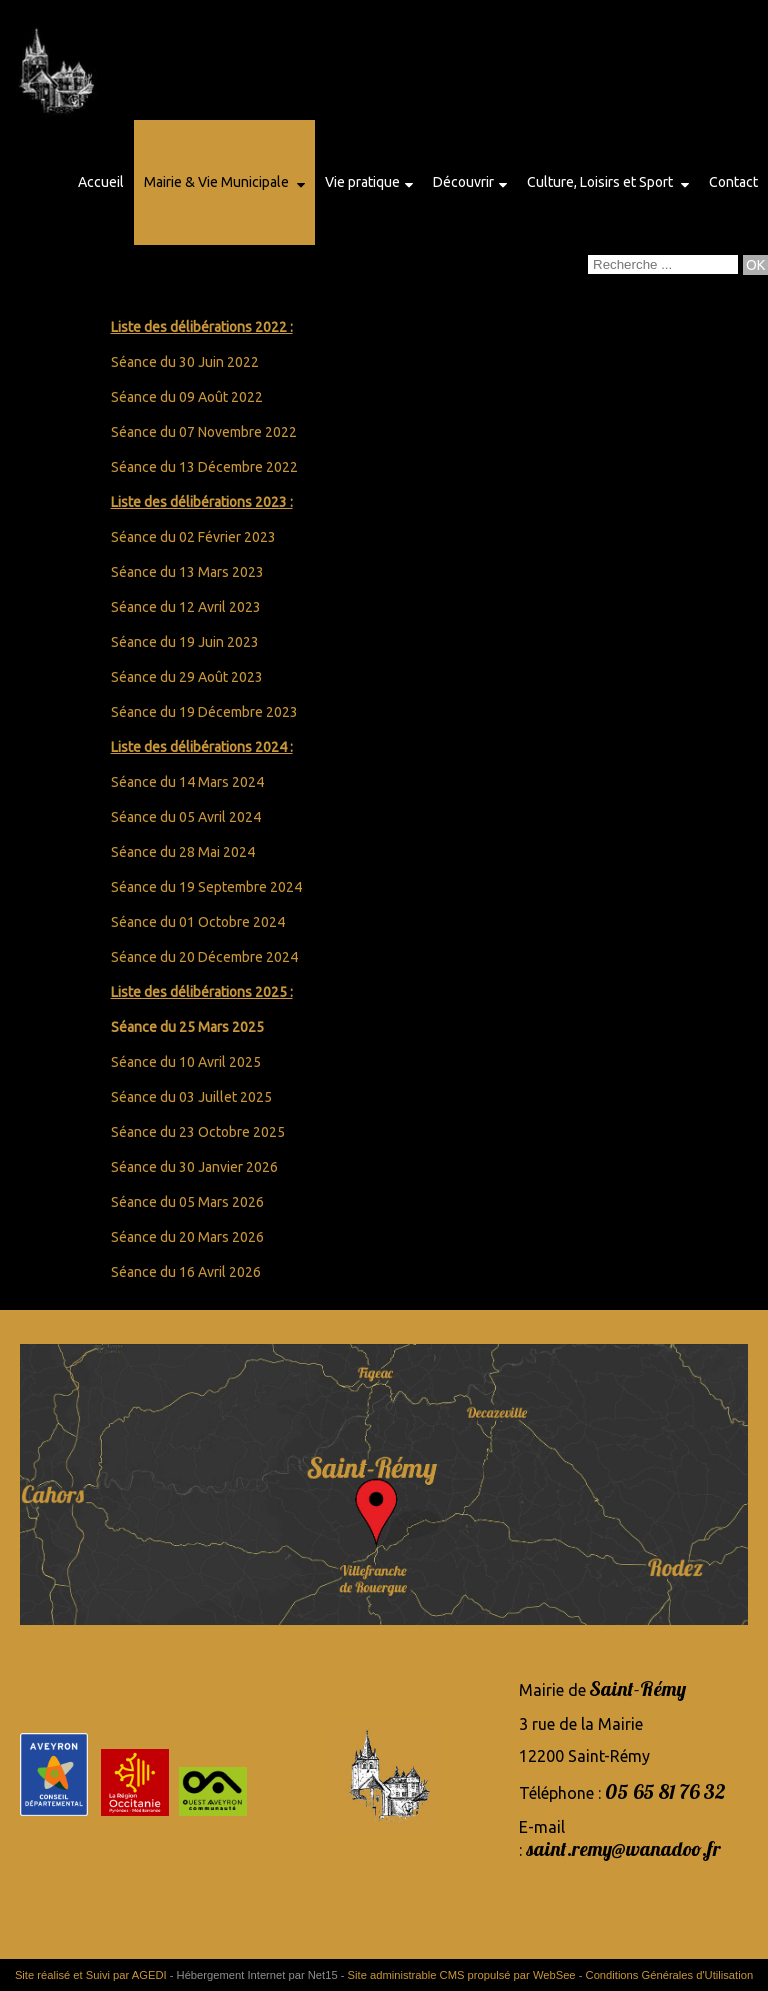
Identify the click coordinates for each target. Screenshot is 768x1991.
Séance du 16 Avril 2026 (186, 1272)
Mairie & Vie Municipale (218, 182)
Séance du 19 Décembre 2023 (204, 712)
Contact (733, 182)
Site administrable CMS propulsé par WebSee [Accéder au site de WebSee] (462, 1975)
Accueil (101, 182)
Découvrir (463, 182)
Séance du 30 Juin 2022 (185, 362)
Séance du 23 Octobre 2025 (198, 1132)
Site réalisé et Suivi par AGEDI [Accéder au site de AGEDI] (91, 1975)
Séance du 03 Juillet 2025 (191, 1097)
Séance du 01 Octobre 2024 (198, 922)
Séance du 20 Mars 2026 (187, 1237)
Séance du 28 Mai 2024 (183, 852)
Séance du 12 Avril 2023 (186, 607)
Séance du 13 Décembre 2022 (204, 467)
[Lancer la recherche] (755, 265)
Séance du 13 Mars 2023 (187, 572)
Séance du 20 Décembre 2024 (204, 957)
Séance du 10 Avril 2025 (186, 1062)
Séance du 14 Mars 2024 (187, 782)
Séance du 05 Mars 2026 (187, 1202)
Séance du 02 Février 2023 (193, 537)
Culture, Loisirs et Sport (601, 182)
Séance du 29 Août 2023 (187, 677)
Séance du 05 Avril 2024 (186, 817)
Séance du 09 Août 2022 (187, 397)
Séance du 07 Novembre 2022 (204, 432)
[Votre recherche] (663, 264)
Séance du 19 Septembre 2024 (206, 887)
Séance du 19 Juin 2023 (185, 642)
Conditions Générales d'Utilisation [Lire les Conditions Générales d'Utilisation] (670, 1975)
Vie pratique (362, 182)
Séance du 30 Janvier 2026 (194, 1167)
